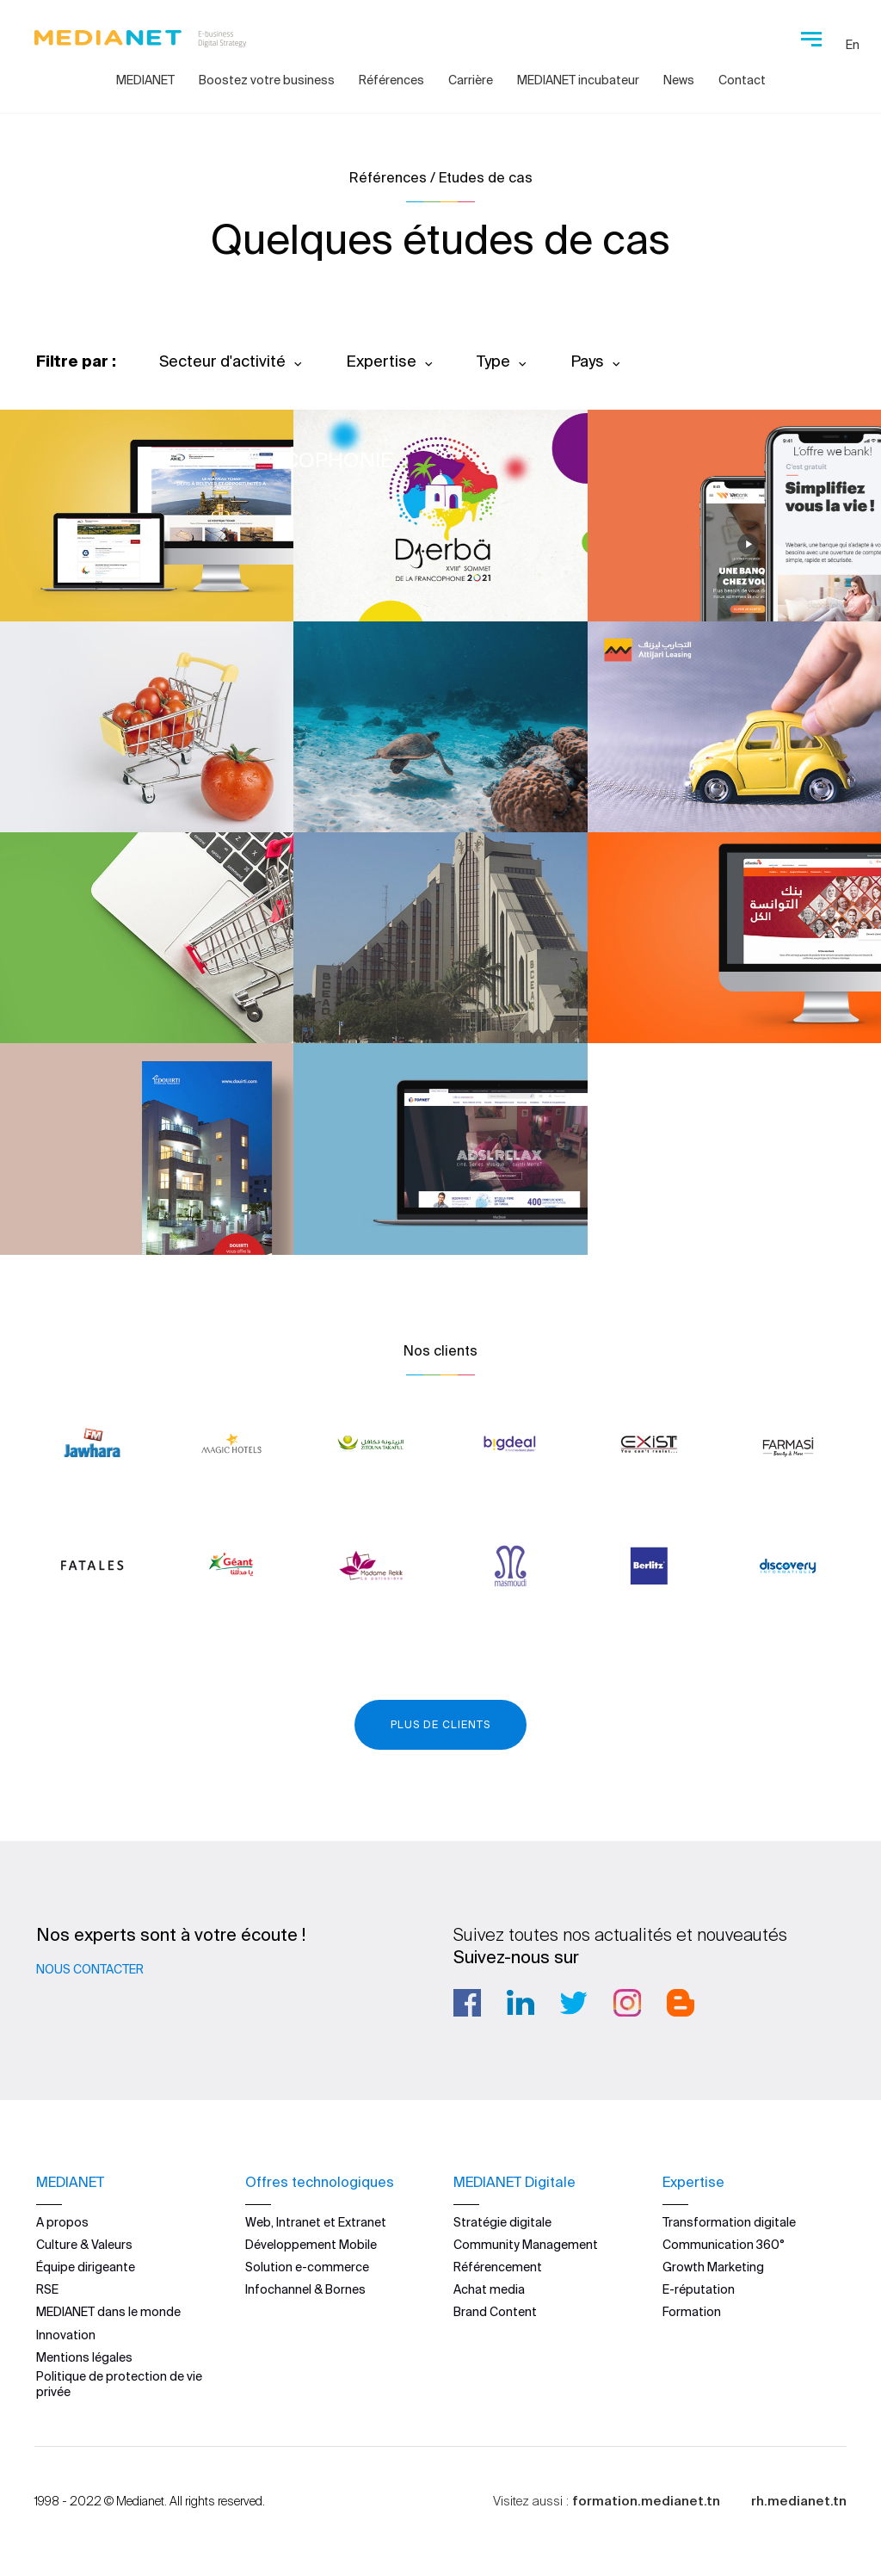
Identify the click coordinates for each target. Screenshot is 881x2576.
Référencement (497, 2267)
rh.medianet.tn (799, 2500)
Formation (691, 2312)
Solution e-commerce (307, 2267)
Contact (742, 80)
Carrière (470, 80)
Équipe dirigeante (85, 2267)
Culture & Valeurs (84, 2245)
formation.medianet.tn (646, 2500)
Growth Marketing (713, 2267)
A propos (62, 2222)
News (678, 80)
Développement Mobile (311, 2245)
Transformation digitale (729, 2222)
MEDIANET (145, 80)
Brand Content (495, 2312)
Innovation (65, 2335)
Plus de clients (440, 1724)
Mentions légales (84, 2357)
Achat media (489, 2289)
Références (391, 80)
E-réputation (698, 2289)
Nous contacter (90, 1969)
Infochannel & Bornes (305, 2289)
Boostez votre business (267, 80)
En (852, 45)
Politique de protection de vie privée (119, 2384)
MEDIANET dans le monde (108, 2312)
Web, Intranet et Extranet (315, 2222)
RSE (47, 2289)
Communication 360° (723, 2245)
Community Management (525, 2245)
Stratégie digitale (502, 2222)
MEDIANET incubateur (578, 80)
